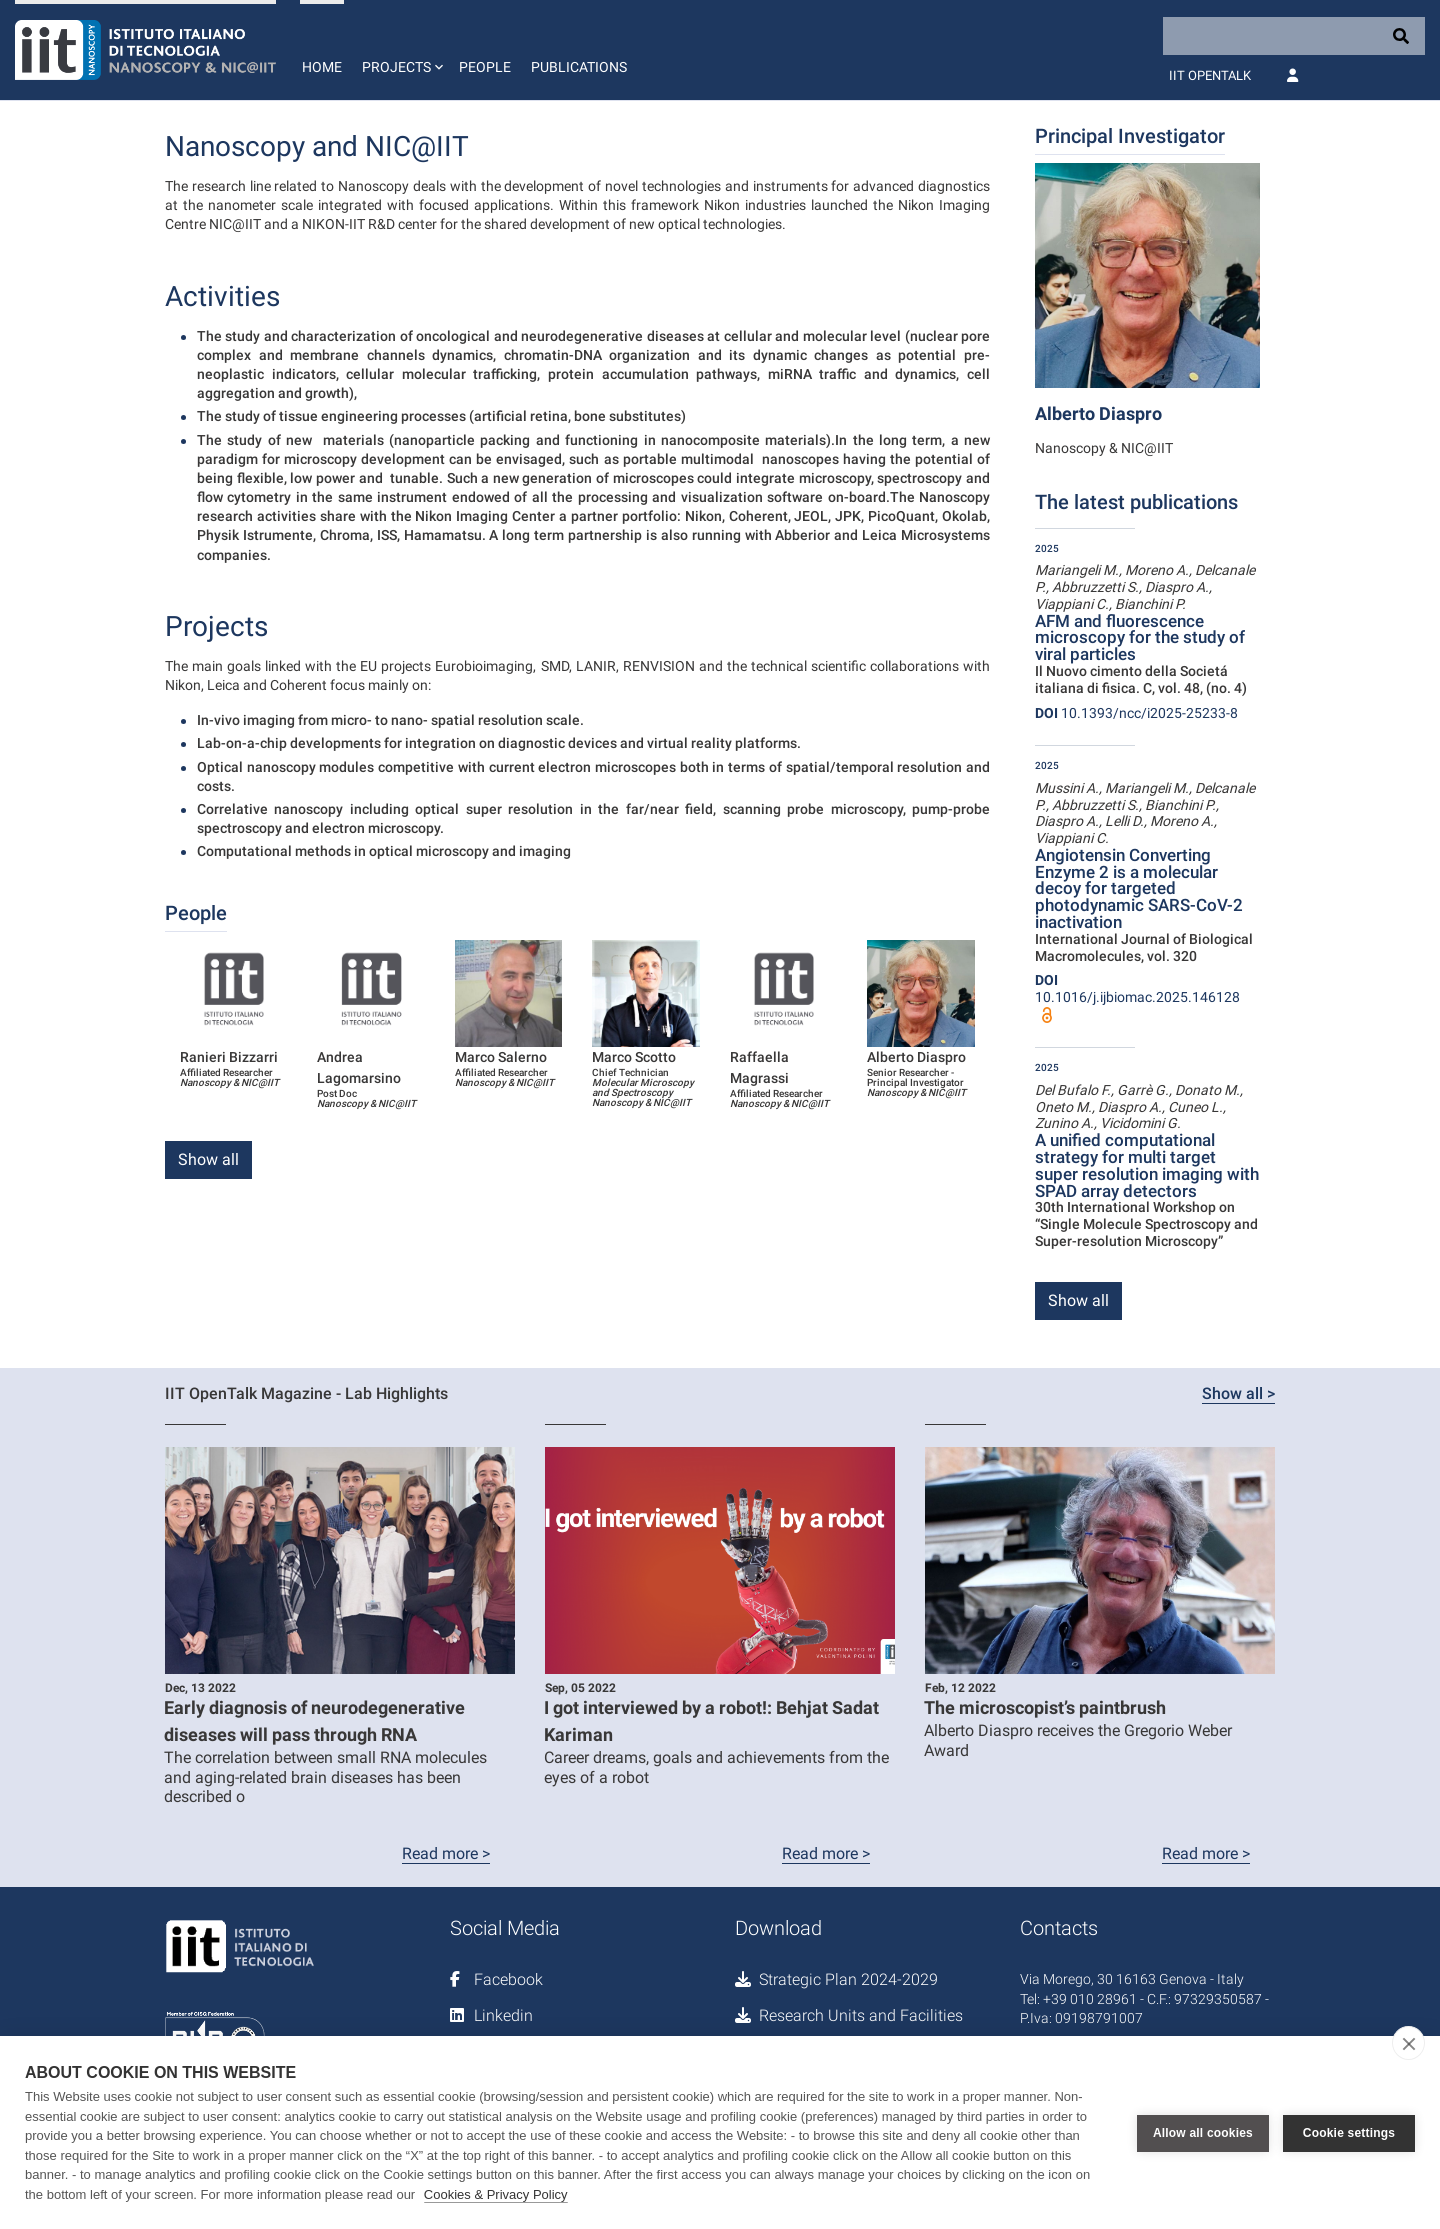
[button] (400, 50)
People (485, 67)
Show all (208, 1159)
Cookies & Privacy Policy (496, 2194)
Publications (579, 67)
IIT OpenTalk (1210, 75)
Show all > (1238, 1393)
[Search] (1294, 36)
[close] (1408, 2043)
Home (322, 67)
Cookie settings (1349, 2133)
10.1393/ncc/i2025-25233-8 (1136, 713)
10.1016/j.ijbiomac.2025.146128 (1137, 988)
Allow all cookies (1203, 2133)
